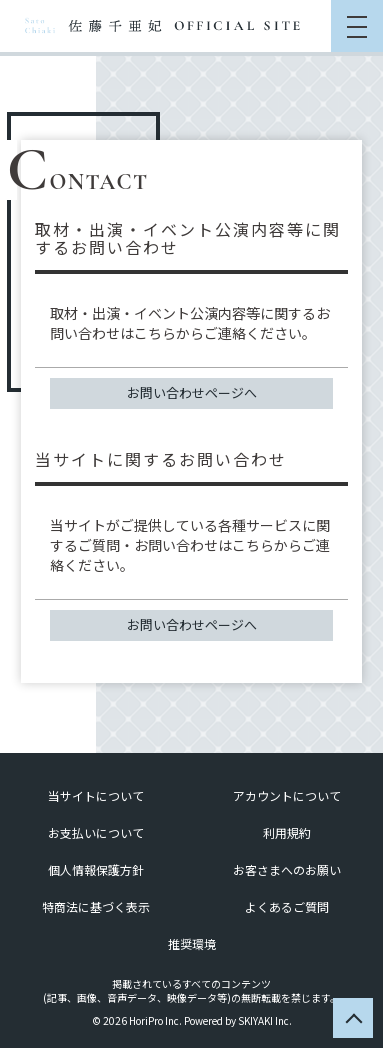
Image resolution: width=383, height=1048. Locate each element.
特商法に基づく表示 (96, 906)
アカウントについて (287, 795)
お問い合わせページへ (192, 392)
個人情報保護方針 (96, 869)
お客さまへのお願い (287, 869)
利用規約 (287, 832)
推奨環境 (192, 943)
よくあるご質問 (287, 906)
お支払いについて (96, 832)
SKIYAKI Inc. (265, 1020)
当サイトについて (96, 795)
